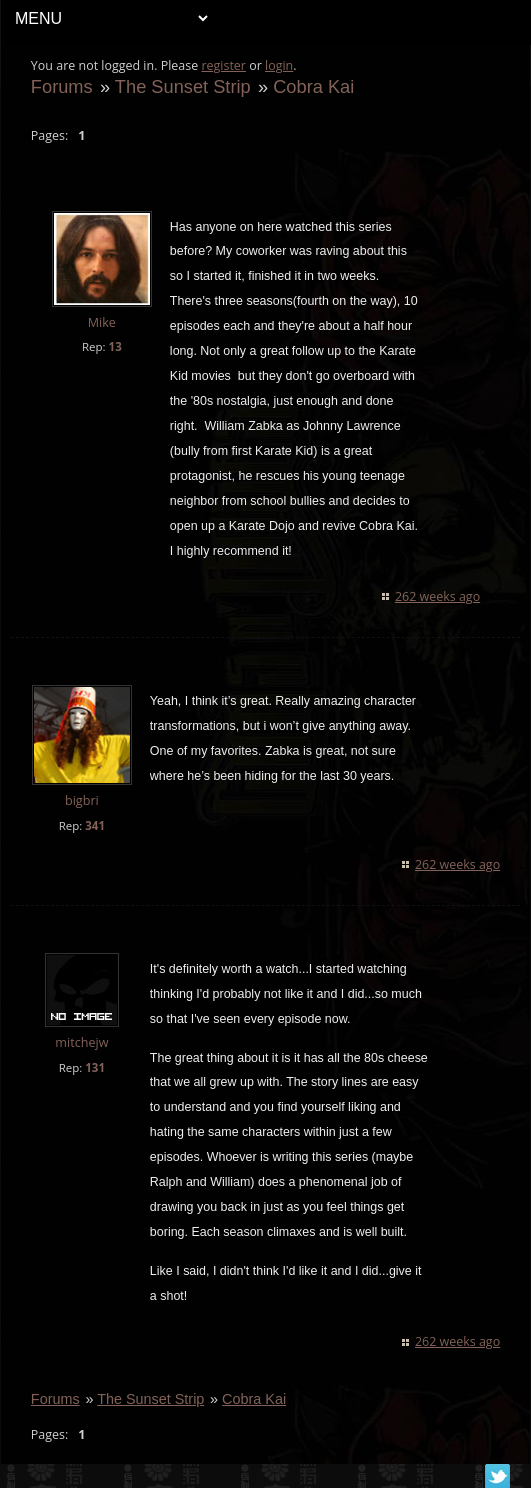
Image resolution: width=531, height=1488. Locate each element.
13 (115, 346)
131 (95, 1067)
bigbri (82, 800)
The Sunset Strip (183, 86)
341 (95, 825)
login (279, 65)
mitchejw (81, 1042)
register (224, 65)
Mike (102, 322)
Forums (62, 86)
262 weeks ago (437, 596)
